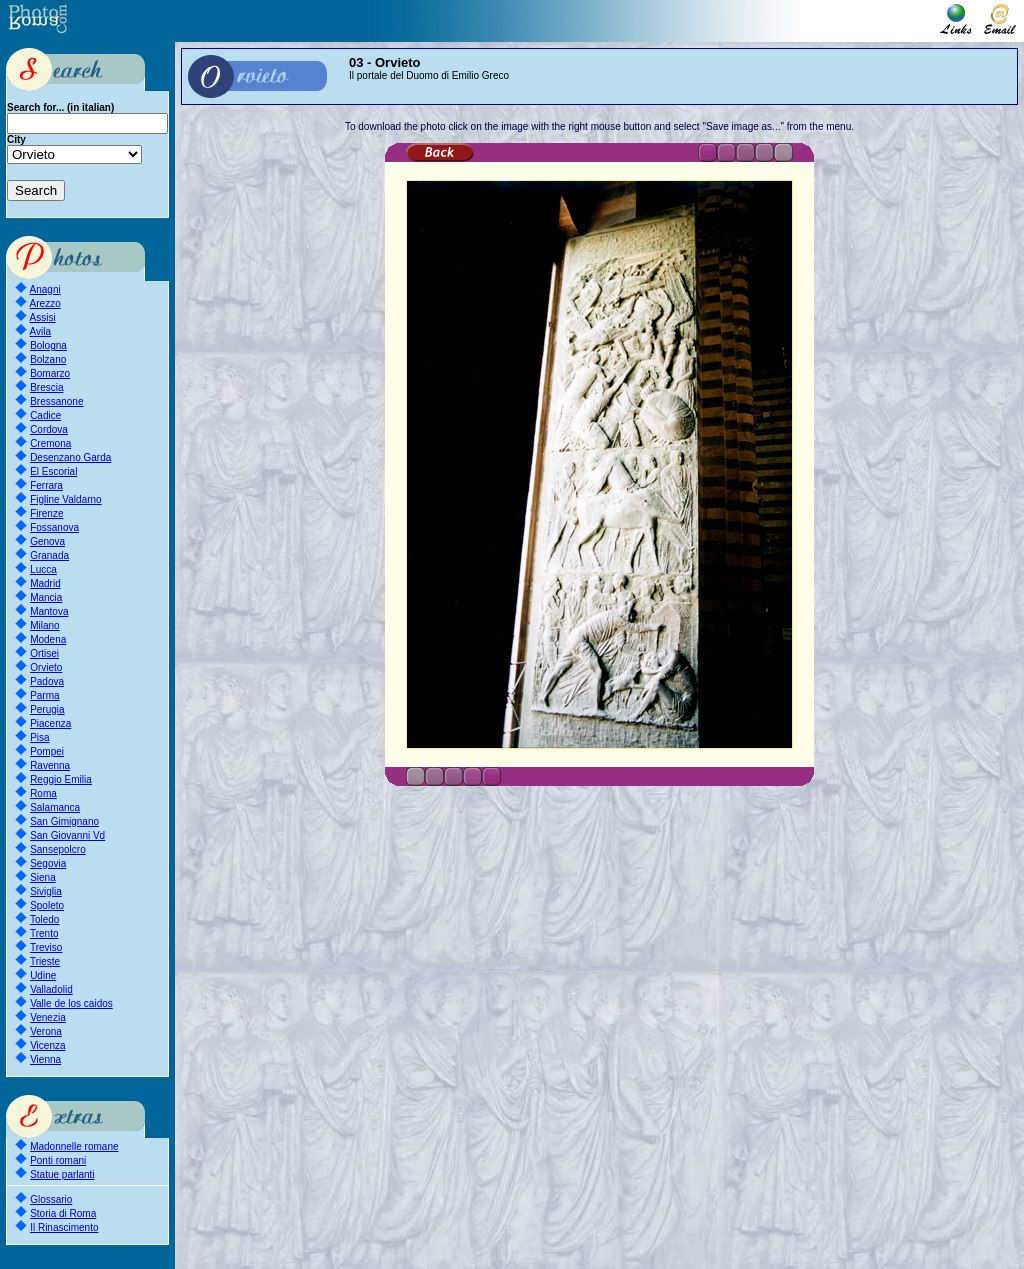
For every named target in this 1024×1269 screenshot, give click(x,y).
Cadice (45, 415)
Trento (44, 933)
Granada (49, 555)
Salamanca (55, 807)
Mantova (49, 611)
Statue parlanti (62, 1174)
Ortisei (44, 653)
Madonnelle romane (74, 1146)
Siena (43, 877)
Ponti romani (58, 1160)
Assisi (43, 317)
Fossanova (54, 527)
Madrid (45, 583)
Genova (47, 541)
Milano (44, 625)
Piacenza (50, 723)
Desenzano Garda (70, 457)
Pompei (47, 751)
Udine (43, 975)
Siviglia (46, 891)
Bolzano (48, 359)
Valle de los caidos (71, 1003)
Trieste (45, 961)
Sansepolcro (58, 849)
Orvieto (46, 667)
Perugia (47, 709)
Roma (43, 793)
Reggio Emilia (61, 779)
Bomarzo (50, 373)
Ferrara (46, 485)
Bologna (48, 345)
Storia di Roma (63, 1213)
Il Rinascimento (64, 1227)
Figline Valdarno (66, 499)
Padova (47, 681)
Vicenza (47, 1045)
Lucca (43, 569)
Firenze (46, 513)
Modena (48, 639)
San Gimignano (64, 821)
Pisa (39, 737)
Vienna (45, 1059)
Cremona (50, 443)
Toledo (44, 919)
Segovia (48, 863)
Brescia (46, 387)
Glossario (51, 1199)
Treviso (46, 947)
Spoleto (47, 905)
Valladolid (51, 989)
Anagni (45, 289)
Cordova (49, 429)
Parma (44, 695)
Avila (41, 331)
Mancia (46, 597)
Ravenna (50, 765)
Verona (46, 1031)
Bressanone (56, 401)
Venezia (48, 1017)
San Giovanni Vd (67, 835)
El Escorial (53, 471)
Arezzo (45, 303)
